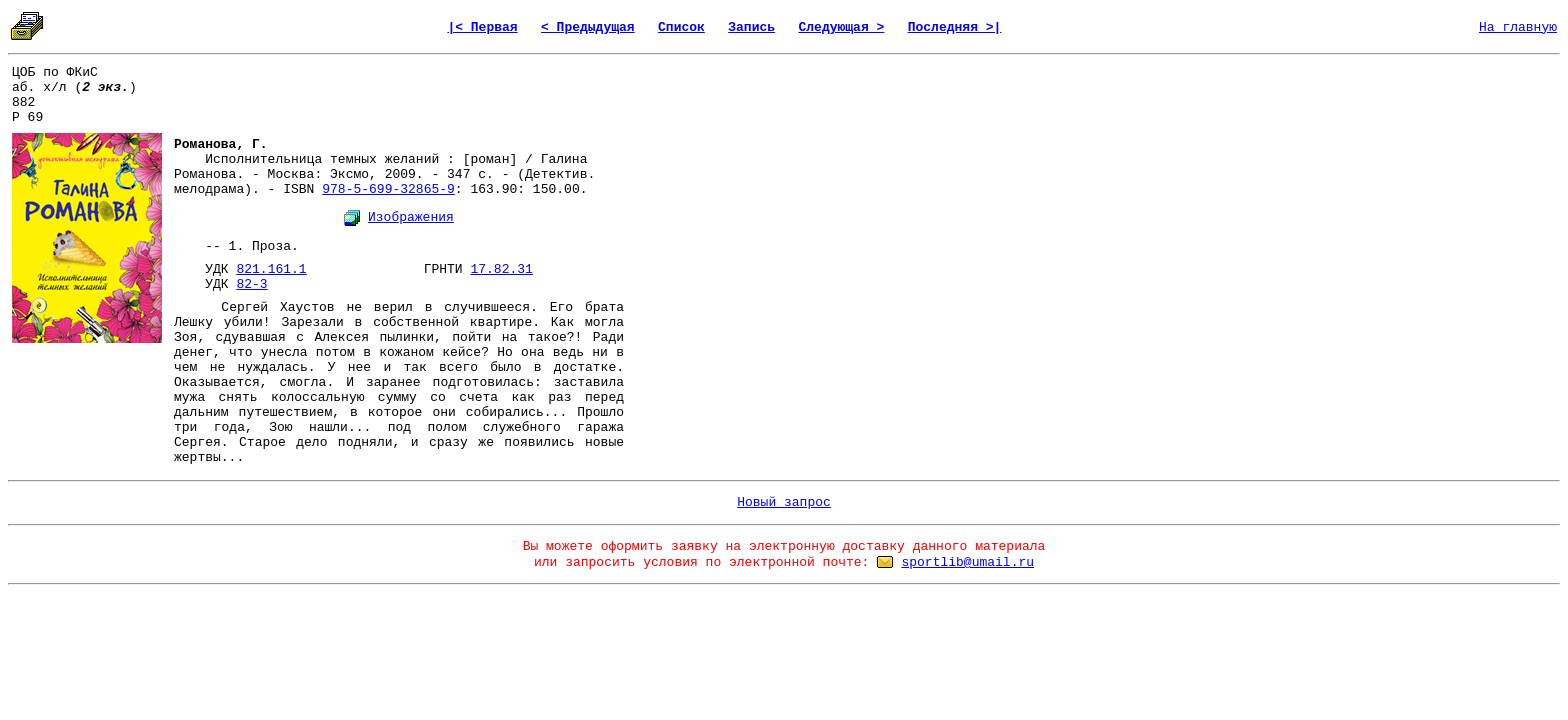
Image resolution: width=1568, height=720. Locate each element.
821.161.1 (271, 269)
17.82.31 (501, 269)
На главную (1518, 27)
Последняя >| (955, 27)
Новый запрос (784, 502)
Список (681, 27)
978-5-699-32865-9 (388, 189)
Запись (751, 27)
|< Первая (482, 27)
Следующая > (841, 27)
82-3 (251, 284)
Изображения (411, 217)
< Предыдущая (588, 27)
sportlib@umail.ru (967, 562)
